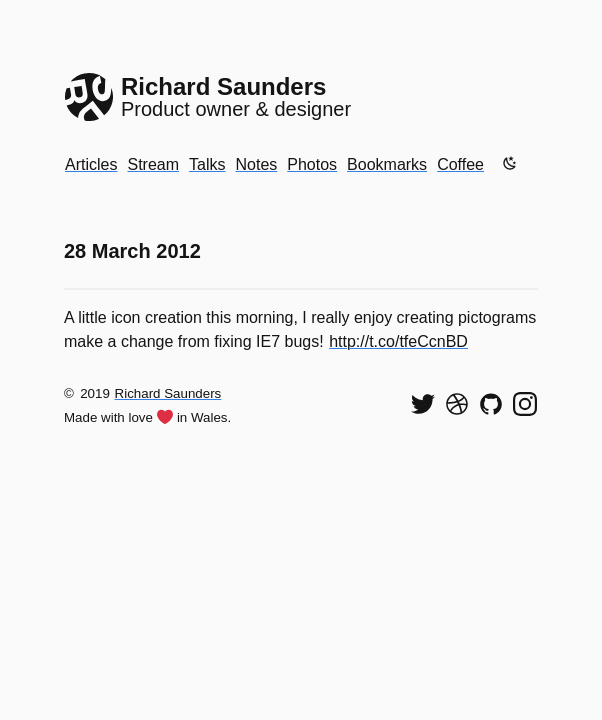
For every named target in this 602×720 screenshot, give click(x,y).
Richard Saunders (168, 393)
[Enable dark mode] (510, 163)
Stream (153, 164)
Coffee (460, 164)
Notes (256, 164)
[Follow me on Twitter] (423, 404)
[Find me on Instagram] (525, 404)
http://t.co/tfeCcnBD (398, 341)
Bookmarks (387, 164)
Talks (207, 164)
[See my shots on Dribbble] (457, 404)
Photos (312, 164)
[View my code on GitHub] (491, 404)
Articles (91, 164)
